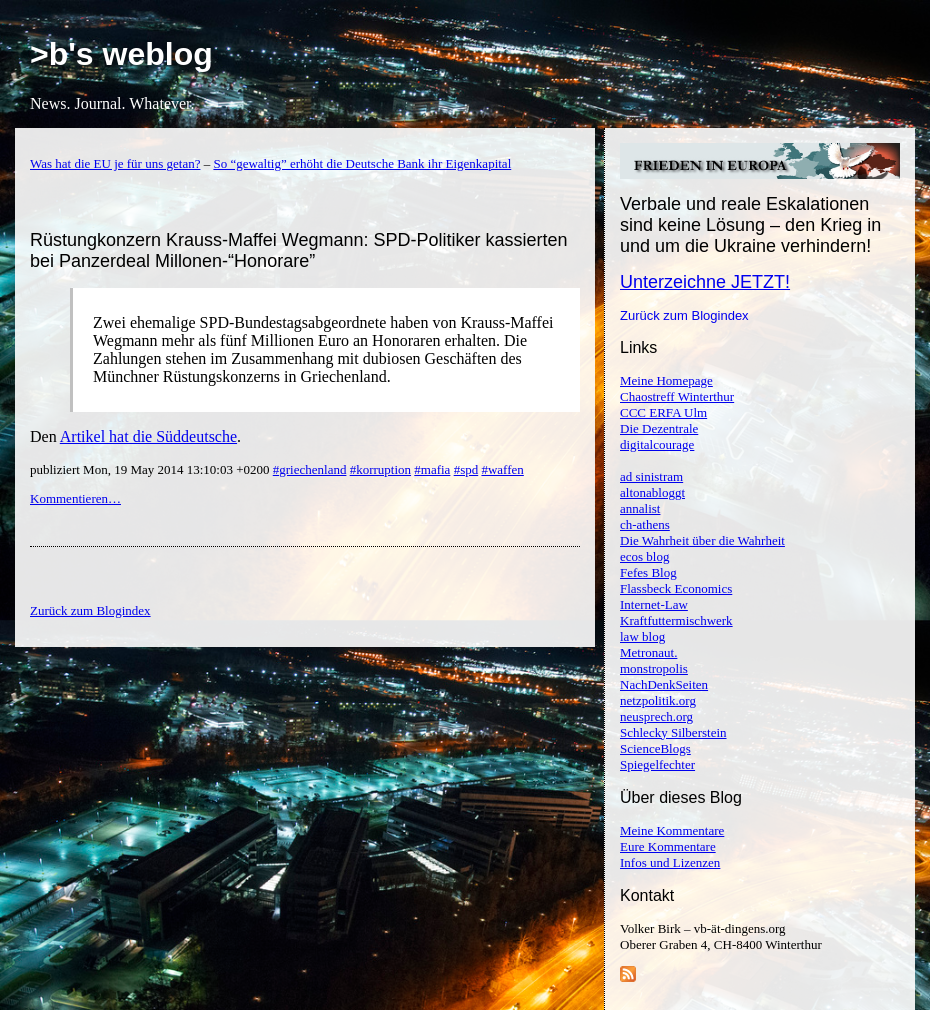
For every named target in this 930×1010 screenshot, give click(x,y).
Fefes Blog (648, 572)
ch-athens (645, 524)
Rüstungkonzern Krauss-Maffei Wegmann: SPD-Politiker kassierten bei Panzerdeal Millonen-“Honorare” (299, 250)
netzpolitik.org (658, 700)
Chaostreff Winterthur (677, 396)
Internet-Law (654, 604)
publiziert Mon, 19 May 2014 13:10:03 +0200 (151, 469)
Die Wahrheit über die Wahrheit (702, 540)
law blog (642, 636)
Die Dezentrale (659, 428)
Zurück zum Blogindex (684, 315)
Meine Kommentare (672, 830)
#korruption (380, 469)
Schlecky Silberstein (673, 732)
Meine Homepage (666, 380)
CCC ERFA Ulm (663, 412)
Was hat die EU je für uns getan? (115, 163)
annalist (640, 508)
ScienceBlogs (655, 748)
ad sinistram (651, 476)
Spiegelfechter (657, 764)
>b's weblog (121, 54)
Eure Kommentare (668, 846)
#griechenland (310, 469)
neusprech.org (656, 716)
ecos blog (644, 556)
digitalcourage (657, 444)
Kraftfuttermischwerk (676, 620)
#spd (466, 469)
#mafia (432, 469)
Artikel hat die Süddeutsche (148, 436)
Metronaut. (648, 652)
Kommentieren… (75, 498)
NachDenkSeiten (664, 684)
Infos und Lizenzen (670, 862)
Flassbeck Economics (676, 588)
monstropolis (654, 668)
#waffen (502, 469)
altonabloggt (652, 492)
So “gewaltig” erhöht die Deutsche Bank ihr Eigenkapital (362, 163)
